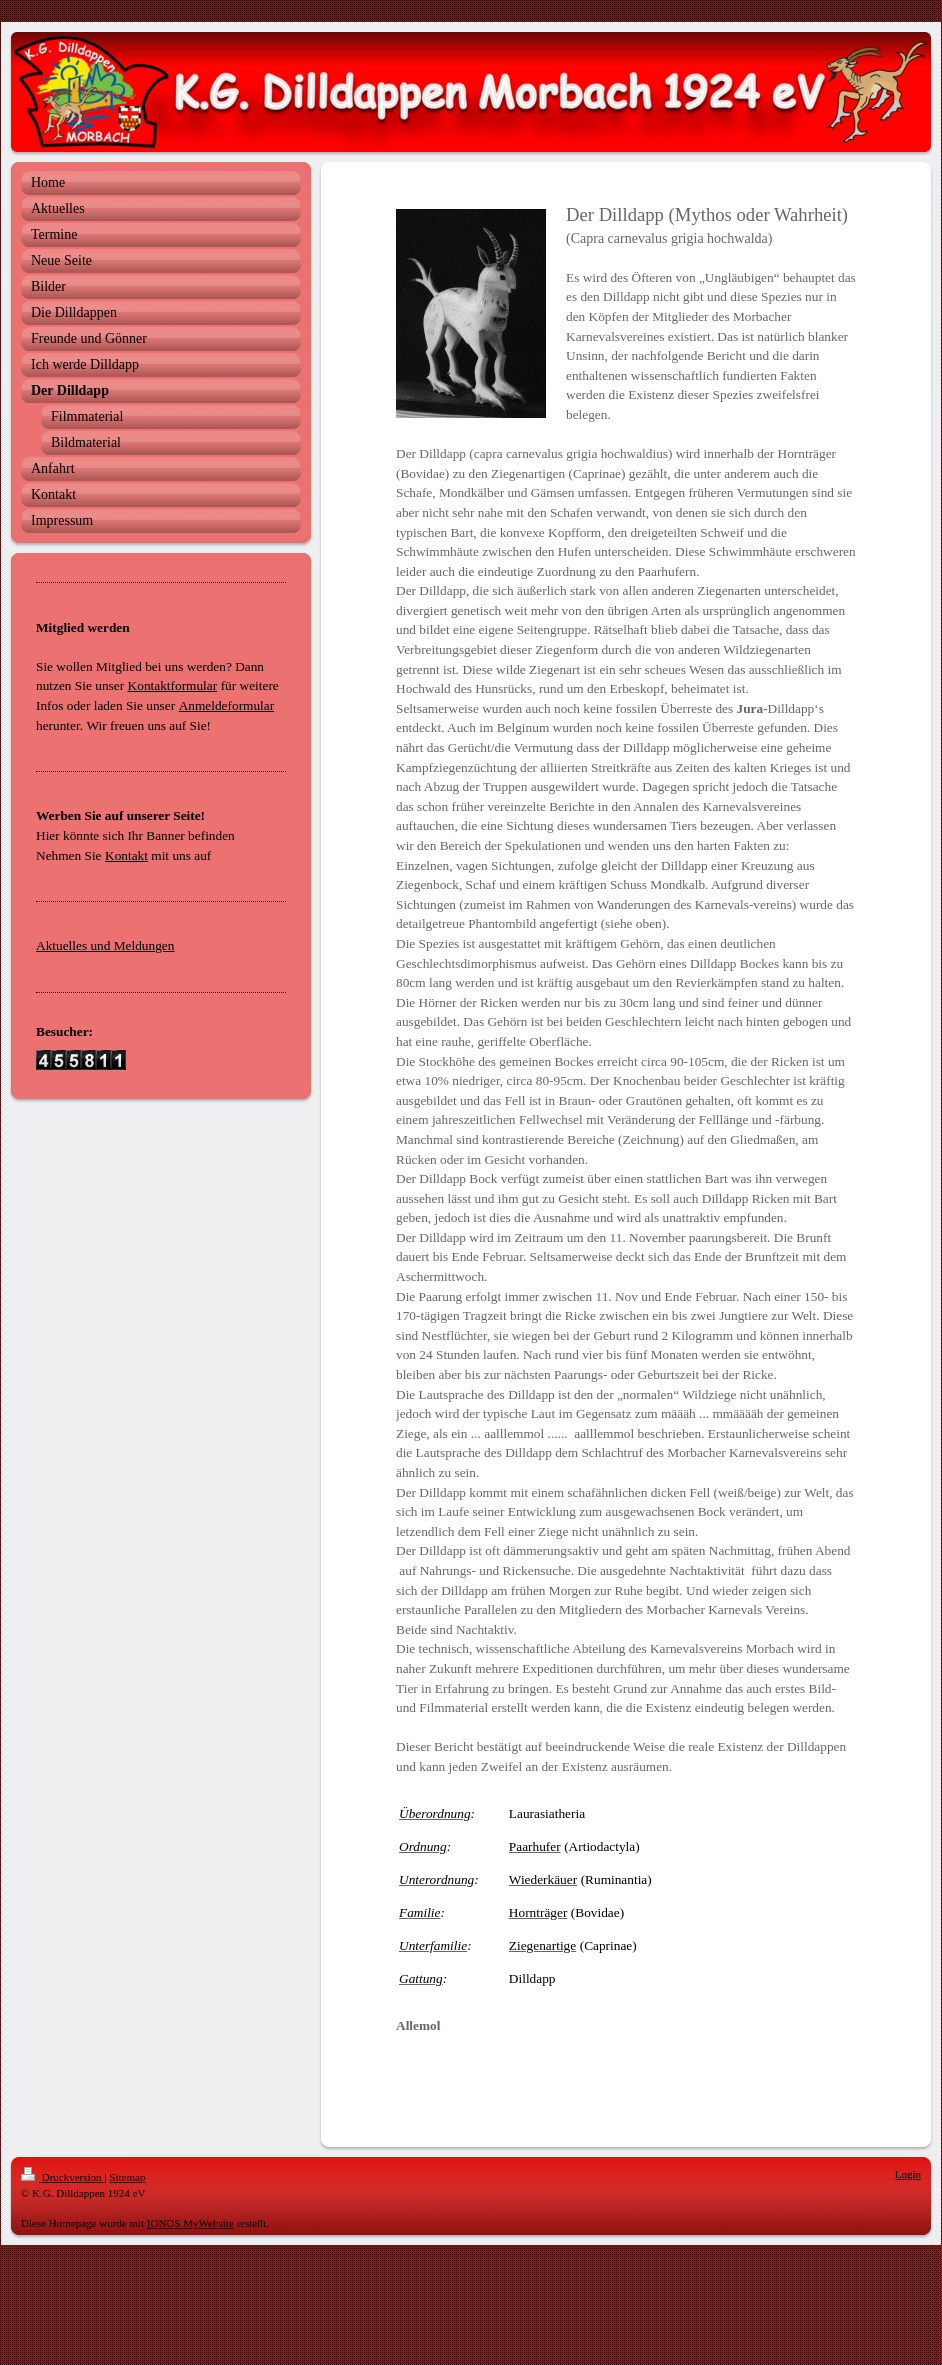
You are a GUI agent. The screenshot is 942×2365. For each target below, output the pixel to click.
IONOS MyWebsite (190, 2223)
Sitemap (127, 2177)
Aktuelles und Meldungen (105, 945)
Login (908, 2174)
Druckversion (62, 2177)
